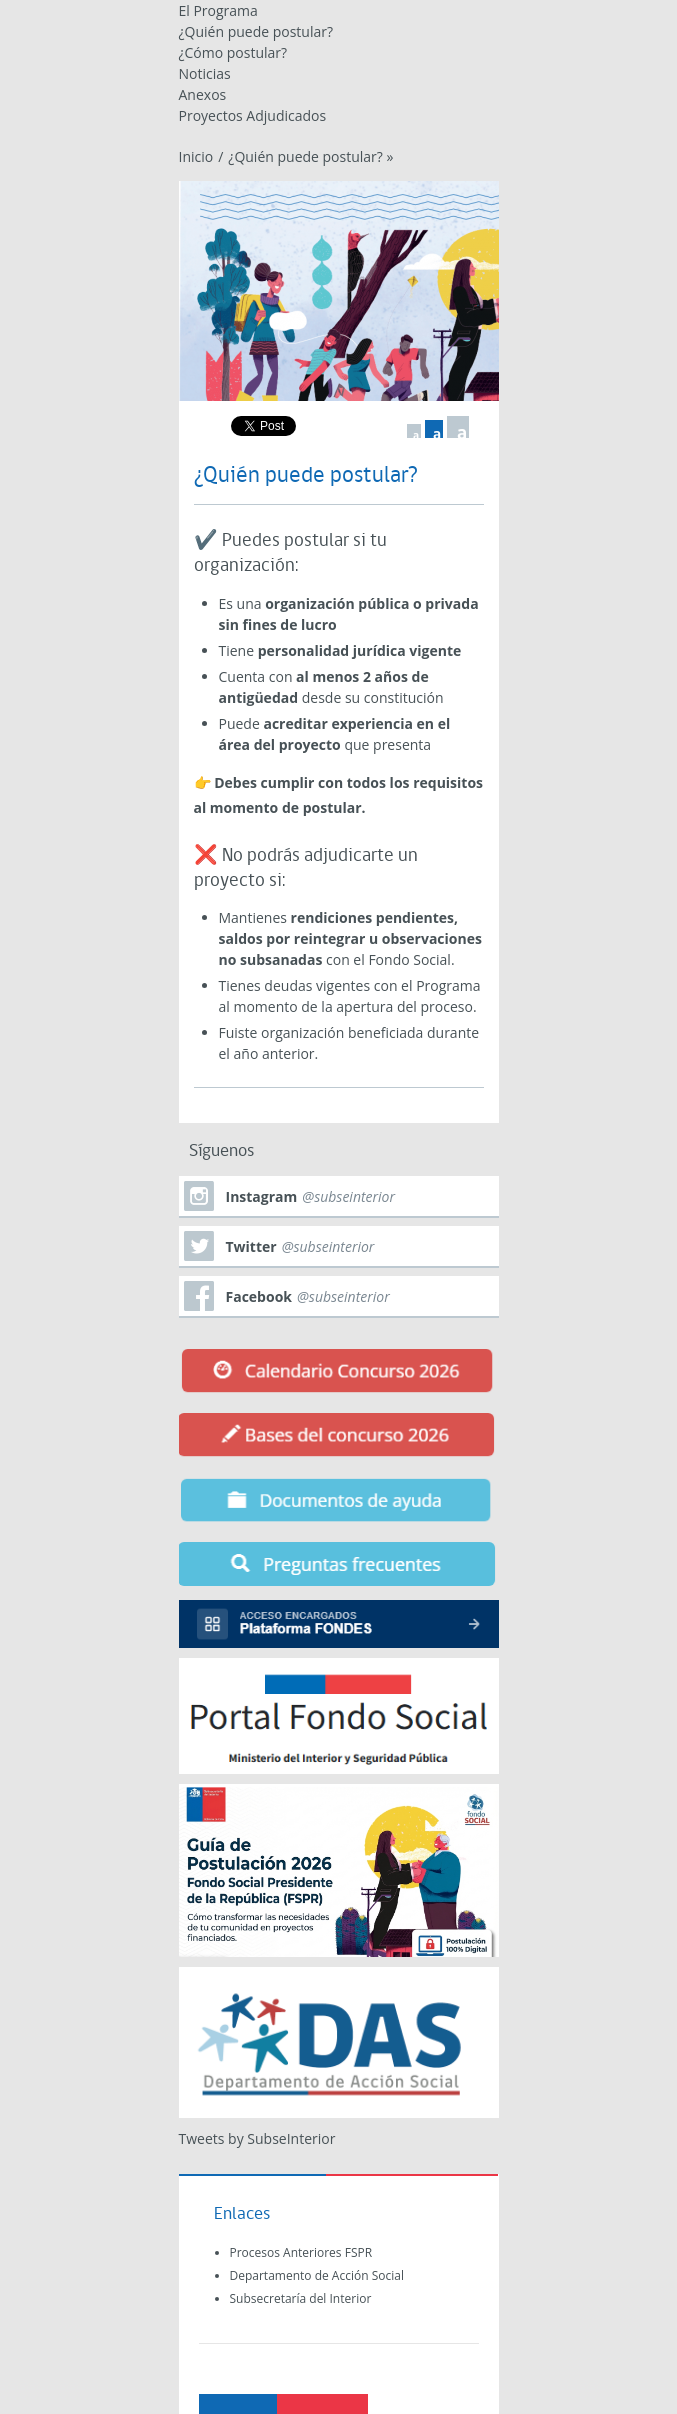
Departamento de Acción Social (317, 2275)
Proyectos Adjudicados (253, 115)
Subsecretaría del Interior (301, 2298)
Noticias (205, 73)
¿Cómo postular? (233, 52)
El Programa (218, 10)
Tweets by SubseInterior (257, 2138)
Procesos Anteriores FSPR (301, 2252)
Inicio (196, 156)
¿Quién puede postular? (256, 31)
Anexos (203, 94)
